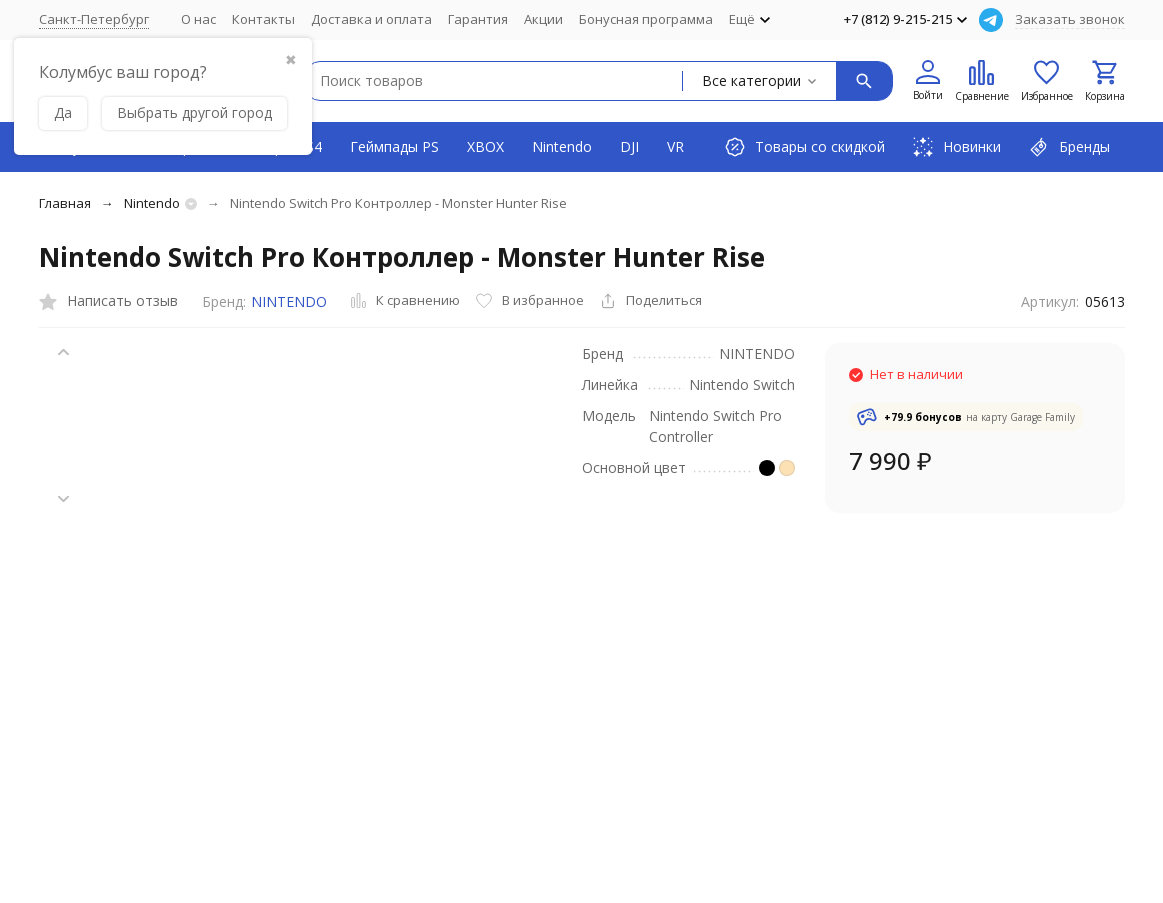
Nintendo (562, 146)
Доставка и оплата (371, 19)
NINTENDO (289, 301)
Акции (543, 19)
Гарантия (478, 19)
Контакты (263, 19)
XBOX (485, 146)
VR (675, 146)
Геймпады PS (394, 146)
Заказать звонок (1070, 19)
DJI (629, 146)
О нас (198, 19)
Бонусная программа (646, 19)
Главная (65, 203)
